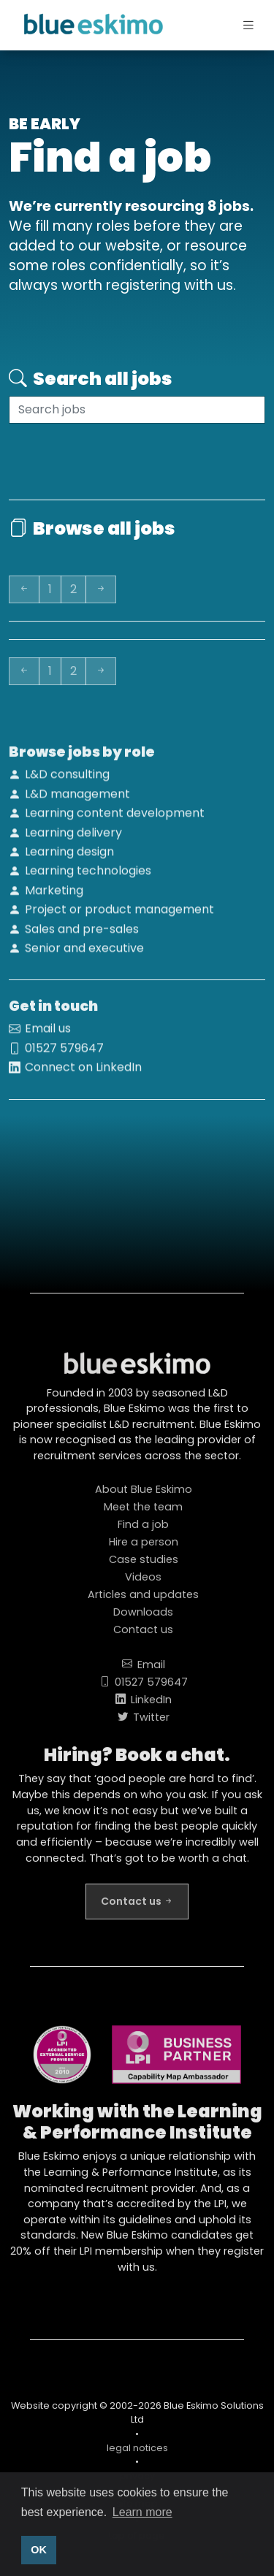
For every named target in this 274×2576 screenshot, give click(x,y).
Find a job (143, 1531)
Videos (143, 1584)
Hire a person (143, 1549)
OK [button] (39, 2550)
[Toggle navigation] (235, 26)
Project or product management (119, 916)
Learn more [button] (142, 2512)
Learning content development (115, 819)
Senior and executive (84, 955)
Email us (48, 1035)
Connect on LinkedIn (83, 1074)
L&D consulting (67, 781)
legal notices (137, 2455)
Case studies (143, 1566)
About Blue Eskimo (143, 1496)
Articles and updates (143, 1601)
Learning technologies (88, 877)
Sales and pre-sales (82, 936)
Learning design (69, 858)
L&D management (77, 800)
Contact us (143, 1636)
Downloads (143, 1619)
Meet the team (143, 1514)
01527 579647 (64, 1055)
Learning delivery (73, 839)
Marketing (54, 897)
